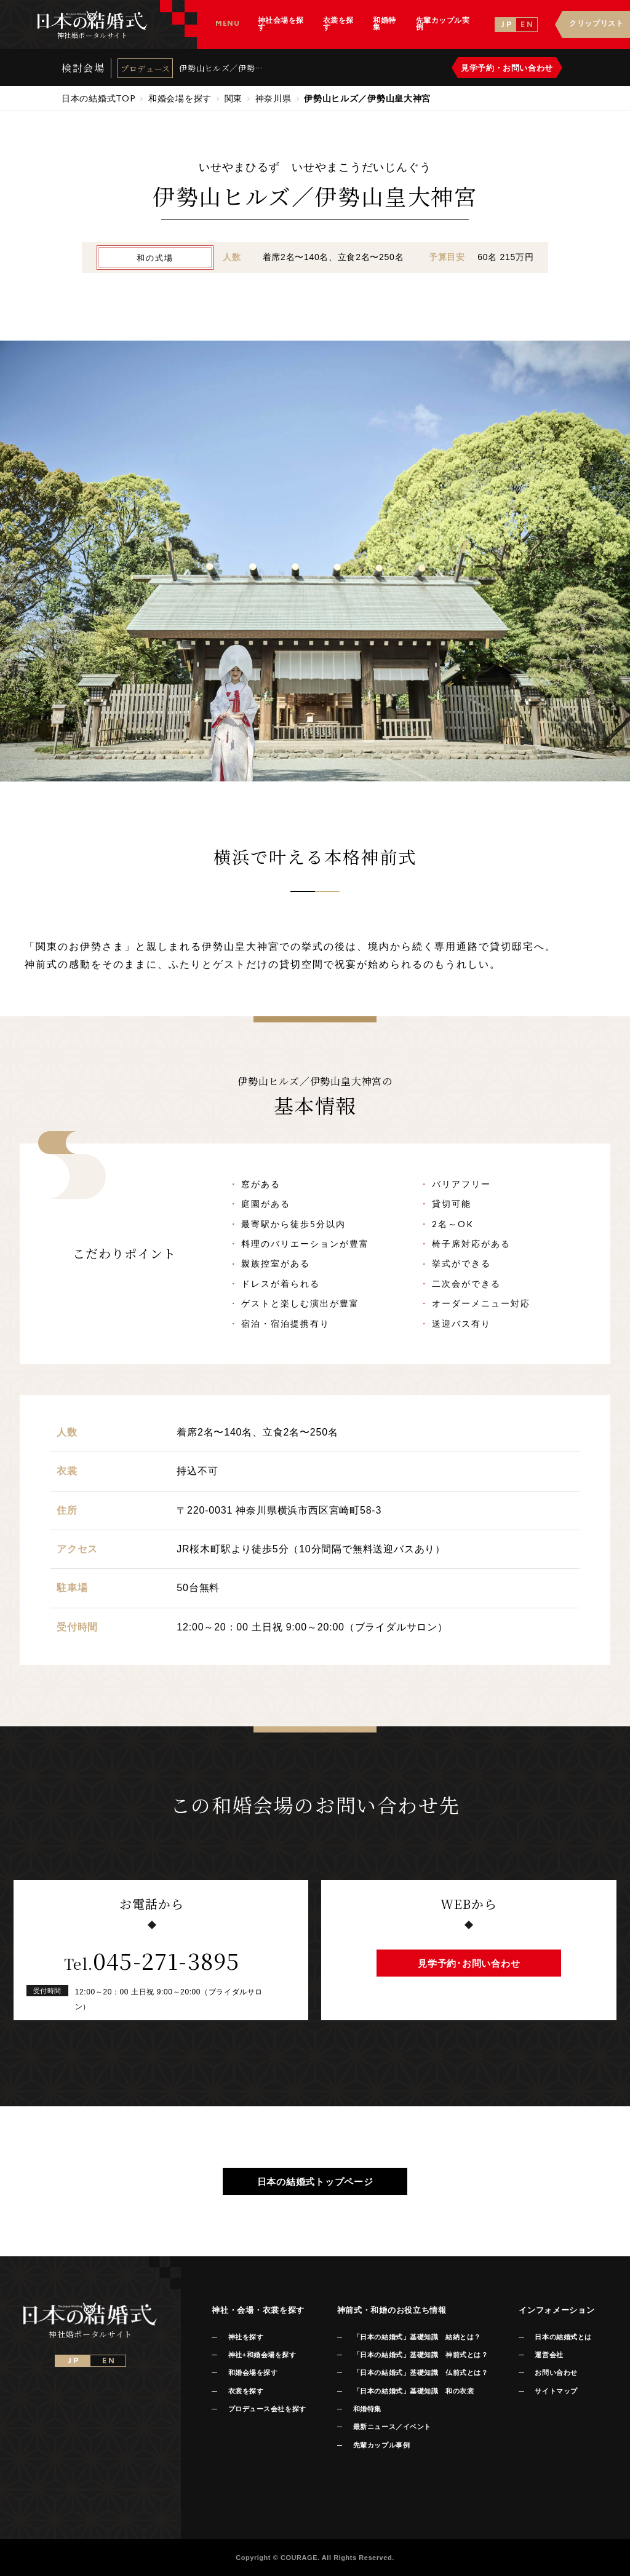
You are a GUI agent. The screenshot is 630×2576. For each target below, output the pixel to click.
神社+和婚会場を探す (262, 2354)
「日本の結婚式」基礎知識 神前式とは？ (420, 2354)
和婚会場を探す (253, 2372)
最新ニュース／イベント (392, 2426)
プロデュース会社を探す (267, 2408)
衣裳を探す (246, 2391)
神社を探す (246, 2337)
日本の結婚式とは (563, 2337)
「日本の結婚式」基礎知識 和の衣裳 (413, 2391)
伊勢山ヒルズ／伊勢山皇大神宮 (221, 68)
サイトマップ (556, 2391)
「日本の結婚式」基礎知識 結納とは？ (417, 2337)
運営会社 (549, 2354)
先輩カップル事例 (381, 2445)
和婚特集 (367, 2408)
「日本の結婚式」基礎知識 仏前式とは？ (420, 2372)
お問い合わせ (556, 2372)
